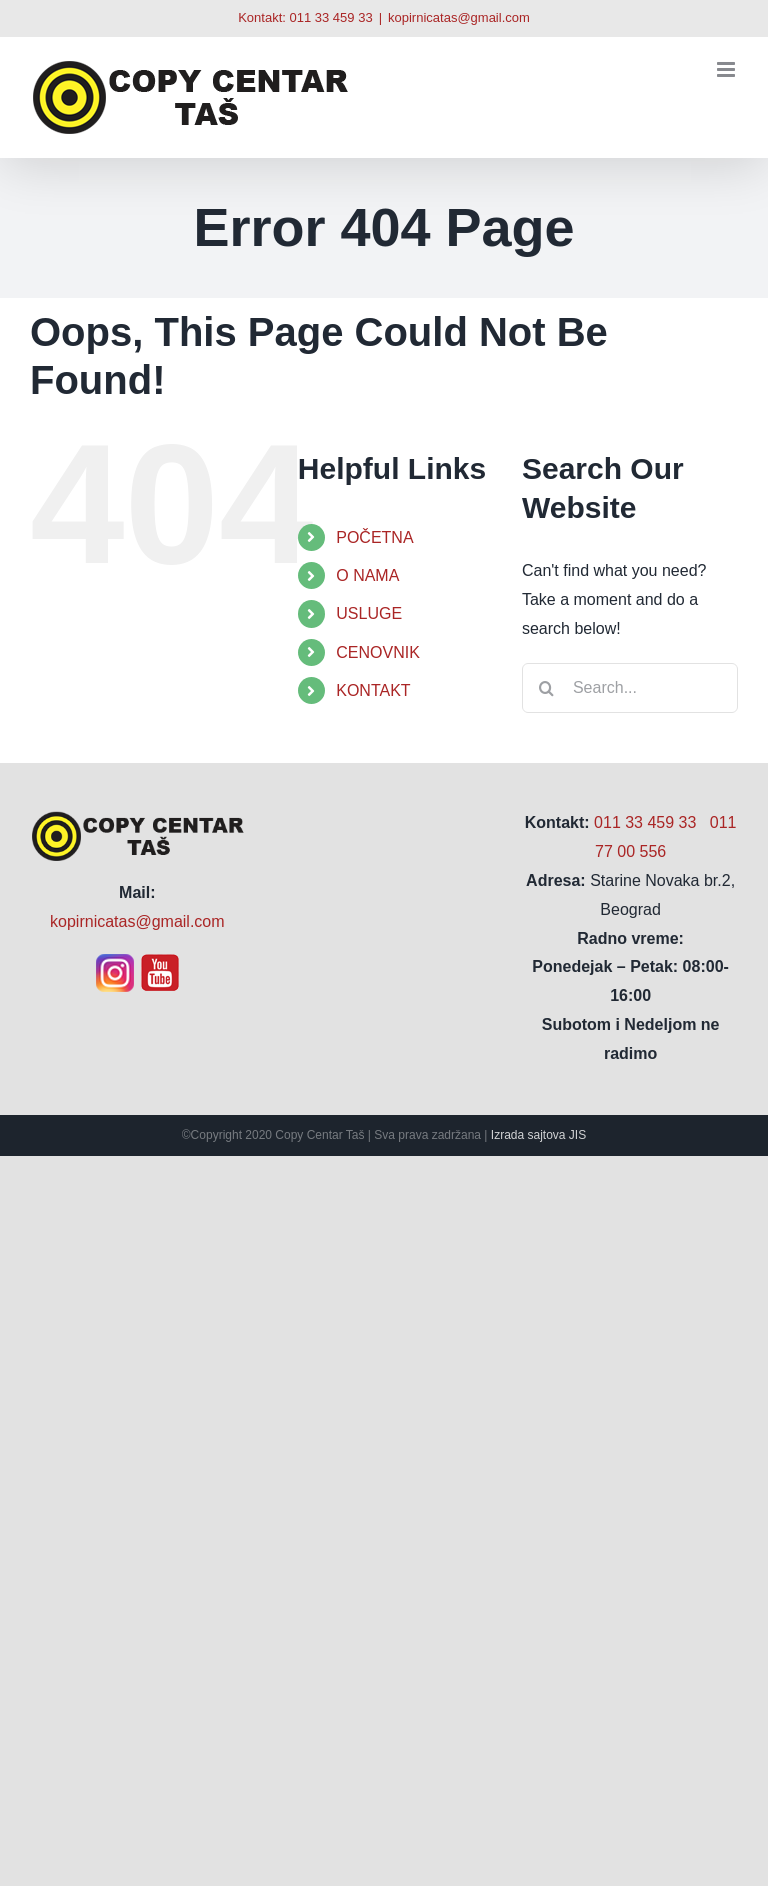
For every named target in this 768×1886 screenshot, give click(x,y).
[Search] (547, 688)
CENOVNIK (378, 652)
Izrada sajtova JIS (538, 1135)
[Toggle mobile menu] (727, 69)
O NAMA (367, 575)
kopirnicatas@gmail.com (459, 17)
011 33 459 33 (330, 17)
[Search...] (630, 688)
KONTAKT (373, 690)
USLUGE (369, 613)
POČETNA (374, 537)
